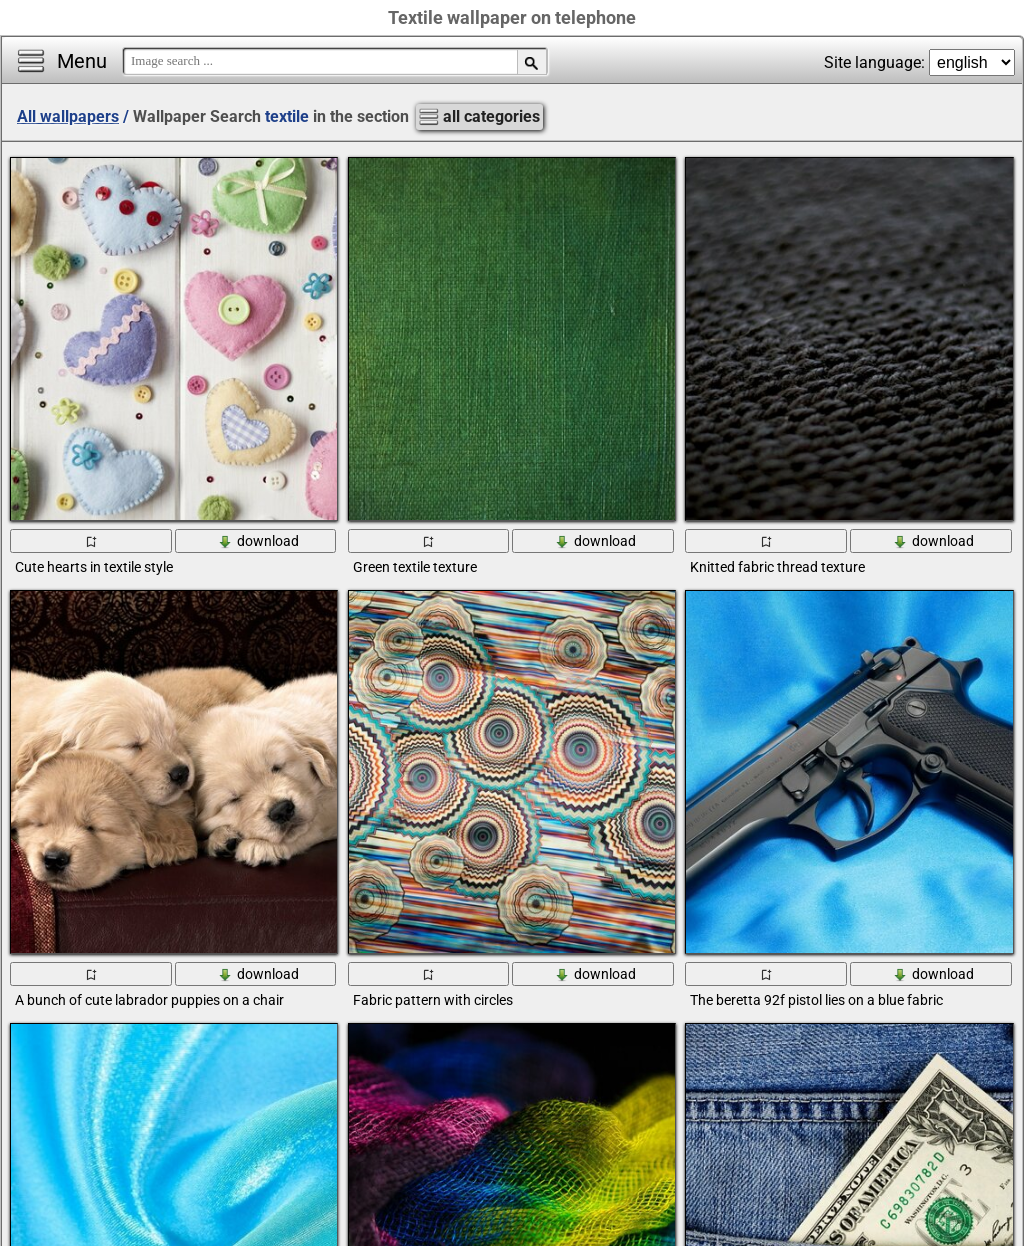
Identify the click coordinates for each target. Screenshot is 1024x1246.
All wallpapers (68, 116)
